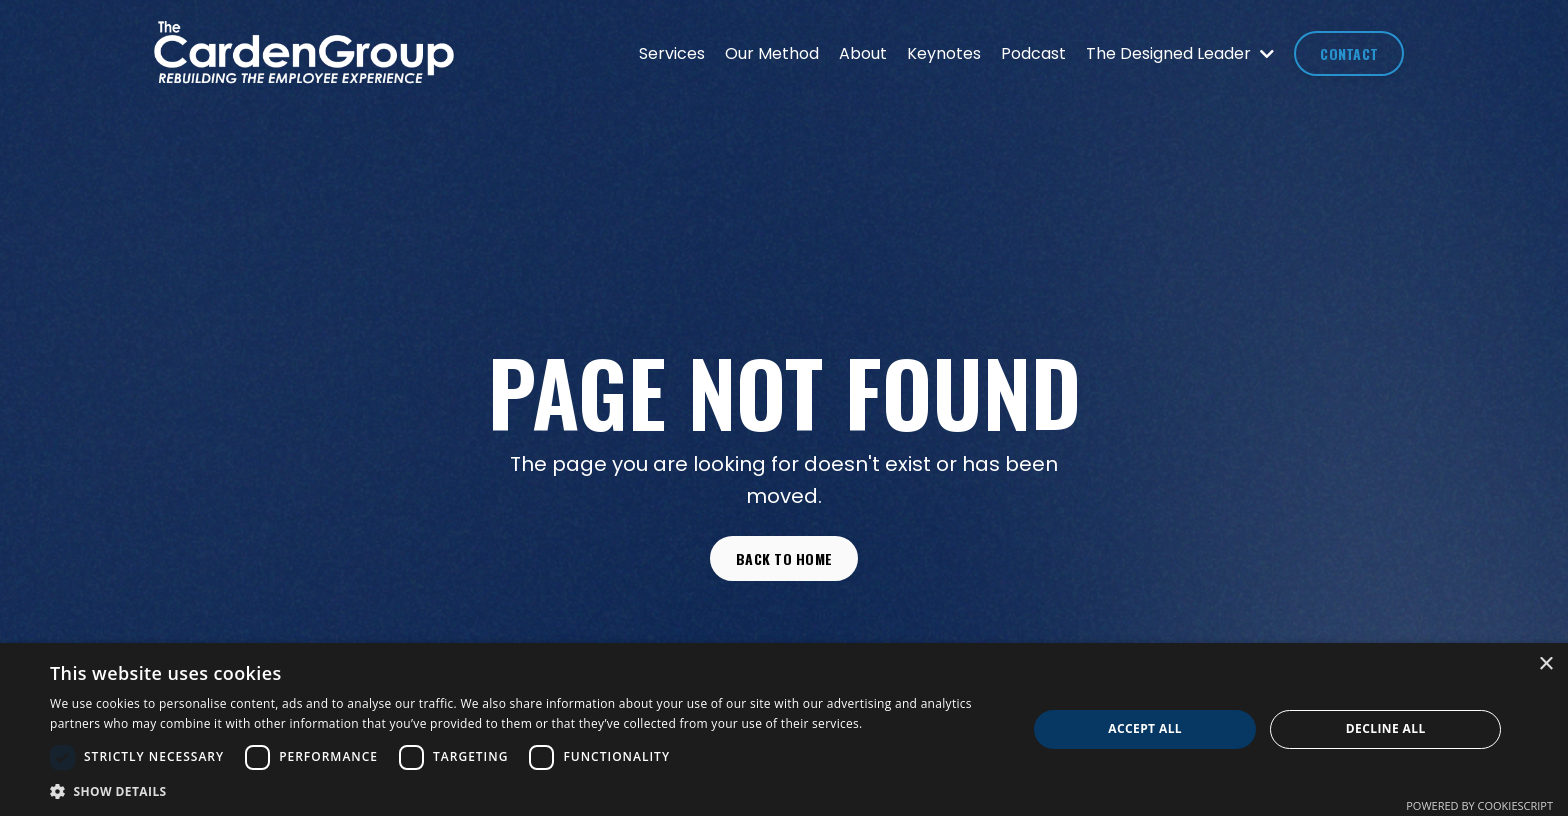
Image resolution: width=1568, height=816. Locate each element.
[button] (524, 791)
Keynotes (944, 53)
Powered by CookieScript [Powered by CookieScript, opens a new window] (1479, 805)
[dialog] (784, 729)
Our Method (772, 53)
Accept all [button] (1145, 728)
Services (672, 53)
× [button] (1545, 664)
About (863, 53)
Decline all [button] (1386, 728)
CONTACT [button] (1349, 53)
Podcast (1033, 53)
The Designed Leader (1180, 53)
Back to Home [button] (784, 558)
